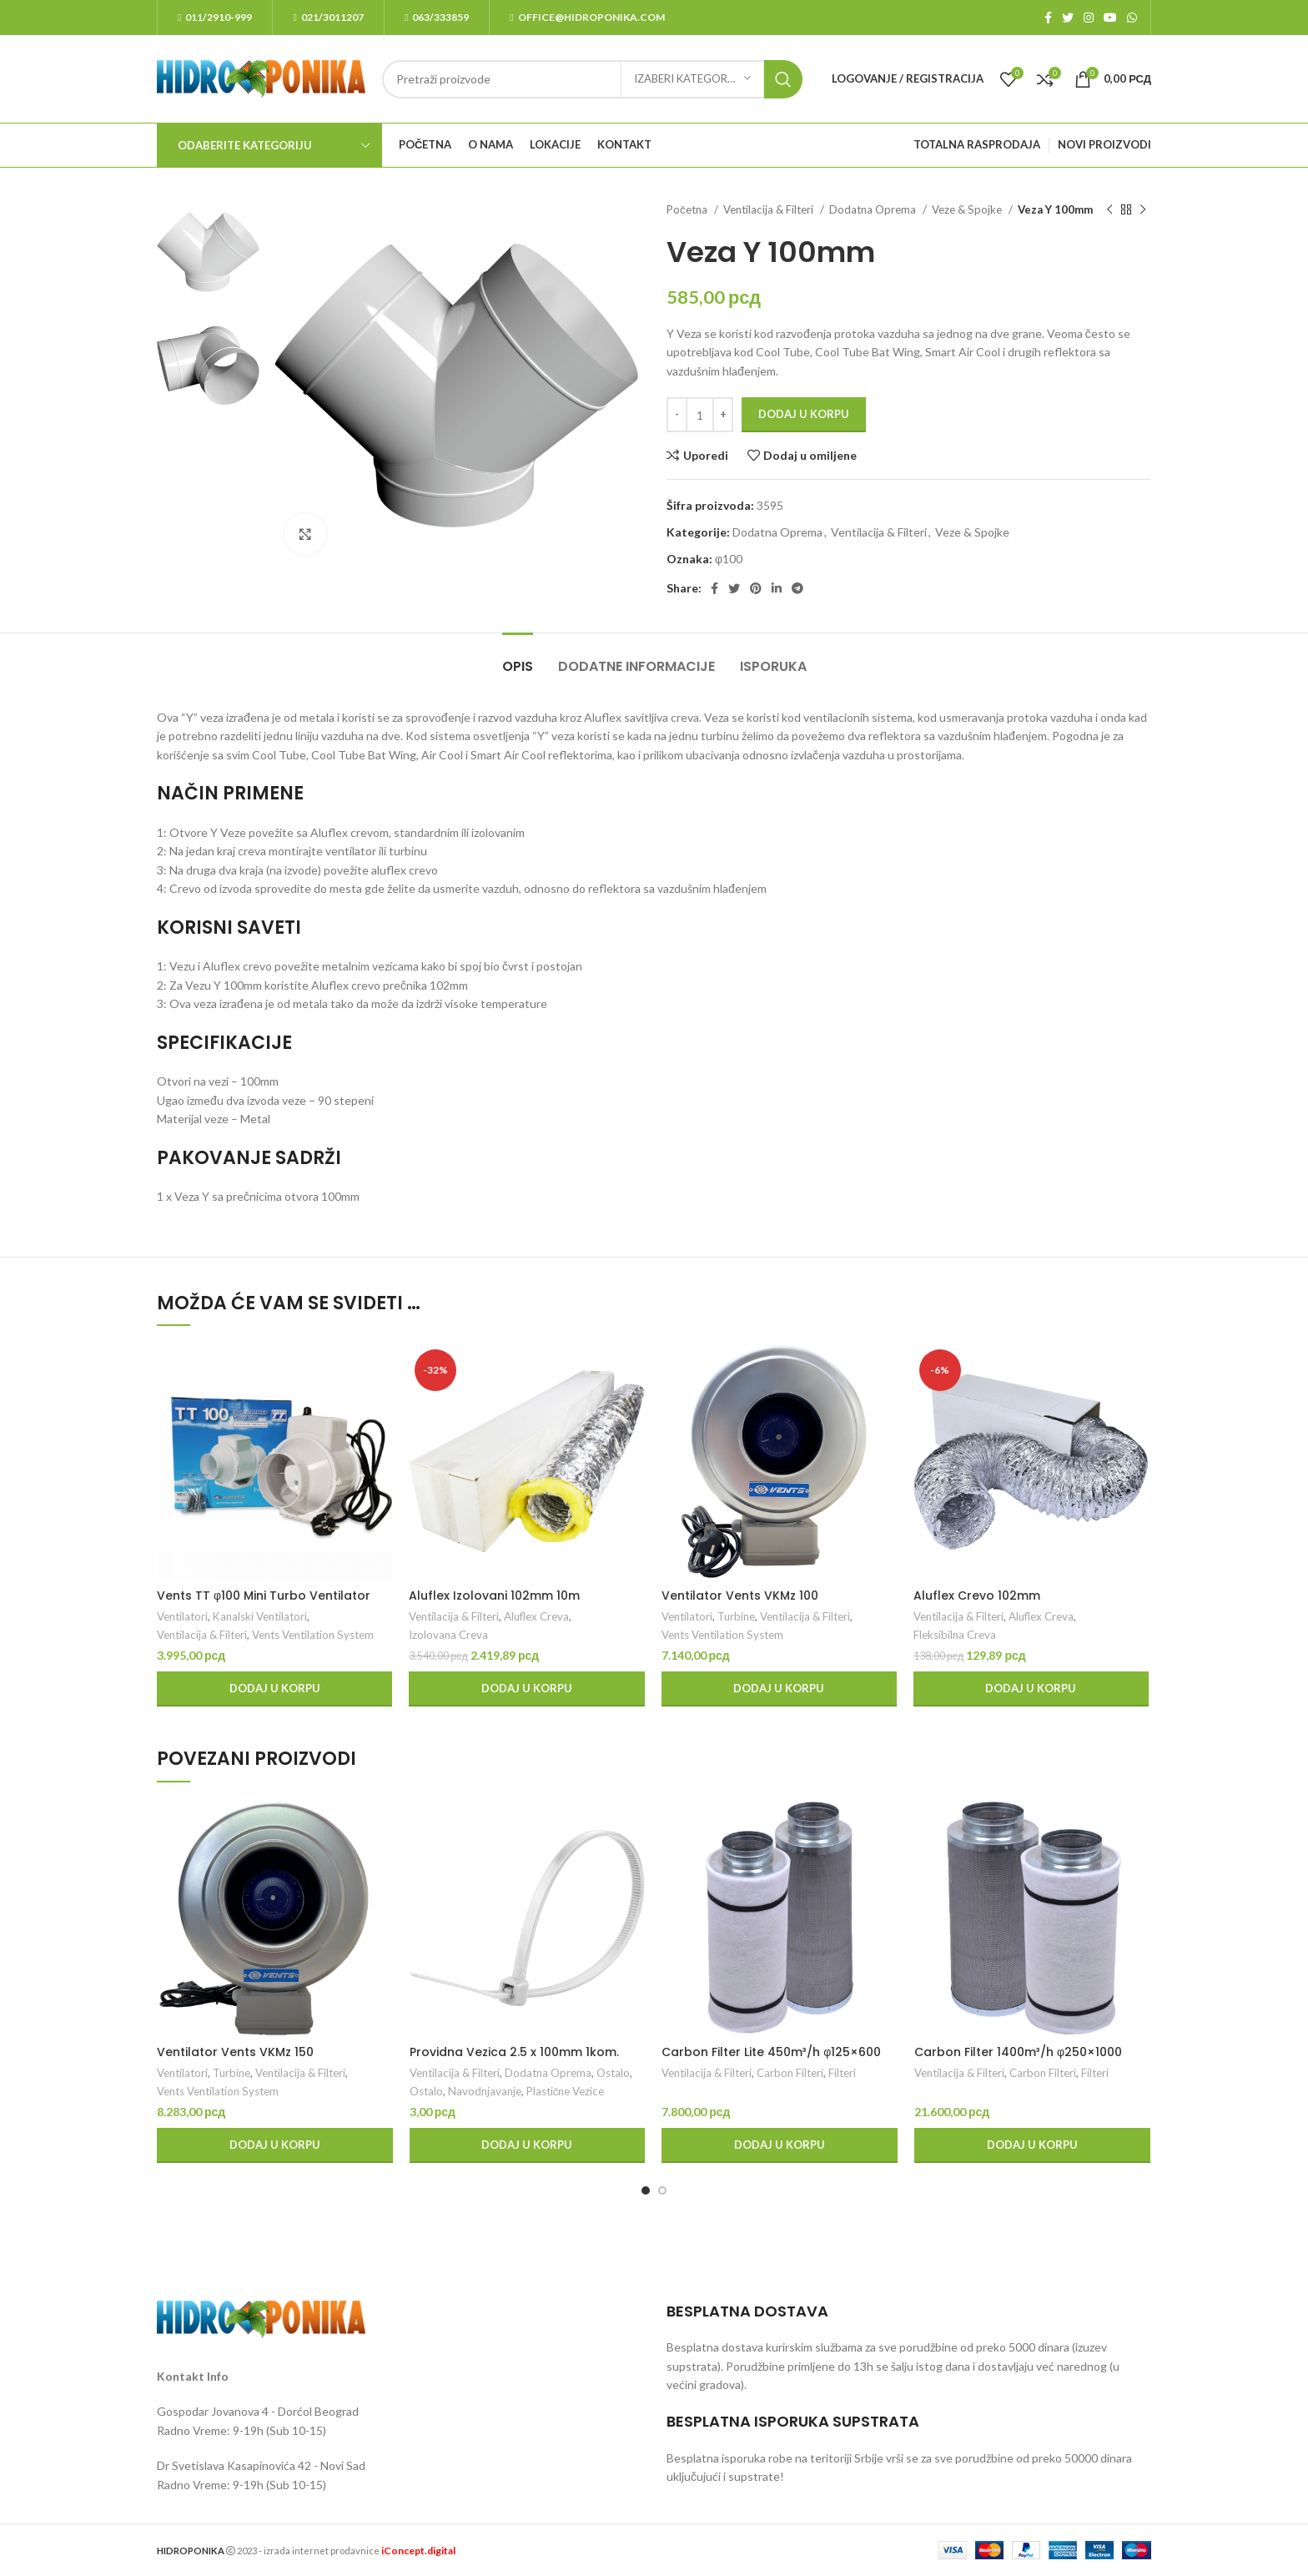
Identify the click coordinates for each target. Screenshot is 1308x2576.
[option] (208, 251)
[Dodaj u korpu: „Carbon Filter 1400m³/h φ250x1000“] (1032, 2145)
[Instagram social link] (1089, 17)
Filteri (842, 2072)
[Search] (592, 79)
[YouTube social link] (1110, 17)
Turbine (736, 1616)
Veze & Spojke (968, 209)
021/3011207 (328, 17)
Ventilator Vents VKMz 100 (740, 1595)
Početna (688, 209)
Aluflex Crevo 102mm (976, 1595)
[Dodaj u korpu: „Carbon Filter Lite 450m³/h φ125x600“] (780, 2145)
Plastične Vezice (565, 2091)
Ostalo (613, 2072)
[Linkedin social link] (777, 588)
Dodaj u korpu (803, 414)
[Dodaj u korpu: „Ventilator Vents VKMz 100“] (779, 1688)
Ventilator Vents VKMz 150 (235, 2052)
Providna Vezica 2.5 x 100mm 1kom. (514, 2052)
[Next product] (1142, 210)
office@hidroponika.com (587, 17)
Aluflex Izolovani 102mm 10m (494, 1595)
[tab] (517, 658)
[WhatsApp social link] (1132, 17)
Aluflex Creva (536, 1616)
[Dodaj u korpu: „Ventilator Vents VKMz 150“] (275, 2145)
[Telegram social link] (797, 588)
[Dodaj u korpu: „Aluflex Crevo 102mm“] (1031, 1688)
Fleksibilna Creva (954, 1634)
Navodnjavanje (484, 2091)
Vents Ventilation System (313, 1634)
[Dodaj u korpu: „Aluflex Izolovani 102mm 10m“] (526, 1688)
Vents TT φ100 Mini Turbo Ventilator (263, 1595)
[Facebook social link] (1048, 17)
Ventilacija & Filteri (769, 209)
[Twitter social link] (1068, 17)
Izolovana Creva (448, 1634)
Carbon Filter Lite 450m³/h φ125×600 (771, 2052)
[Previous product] (1109, 210)
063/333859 (437, 17)
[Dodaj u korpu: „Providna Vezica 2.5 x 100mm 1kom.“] (528, 2145)
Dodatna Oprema (873, 209)
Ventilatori (182, 1616)
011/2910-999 (215, 17)
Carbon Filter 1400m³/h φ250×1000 (1018, 2052)
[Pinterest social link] (756, 588)
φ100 (728, 559)
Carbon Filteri (790, 2072)
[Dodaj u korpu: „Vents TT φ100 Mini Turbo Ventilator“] (274, 1688)
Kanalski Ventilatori (260, 1616)
